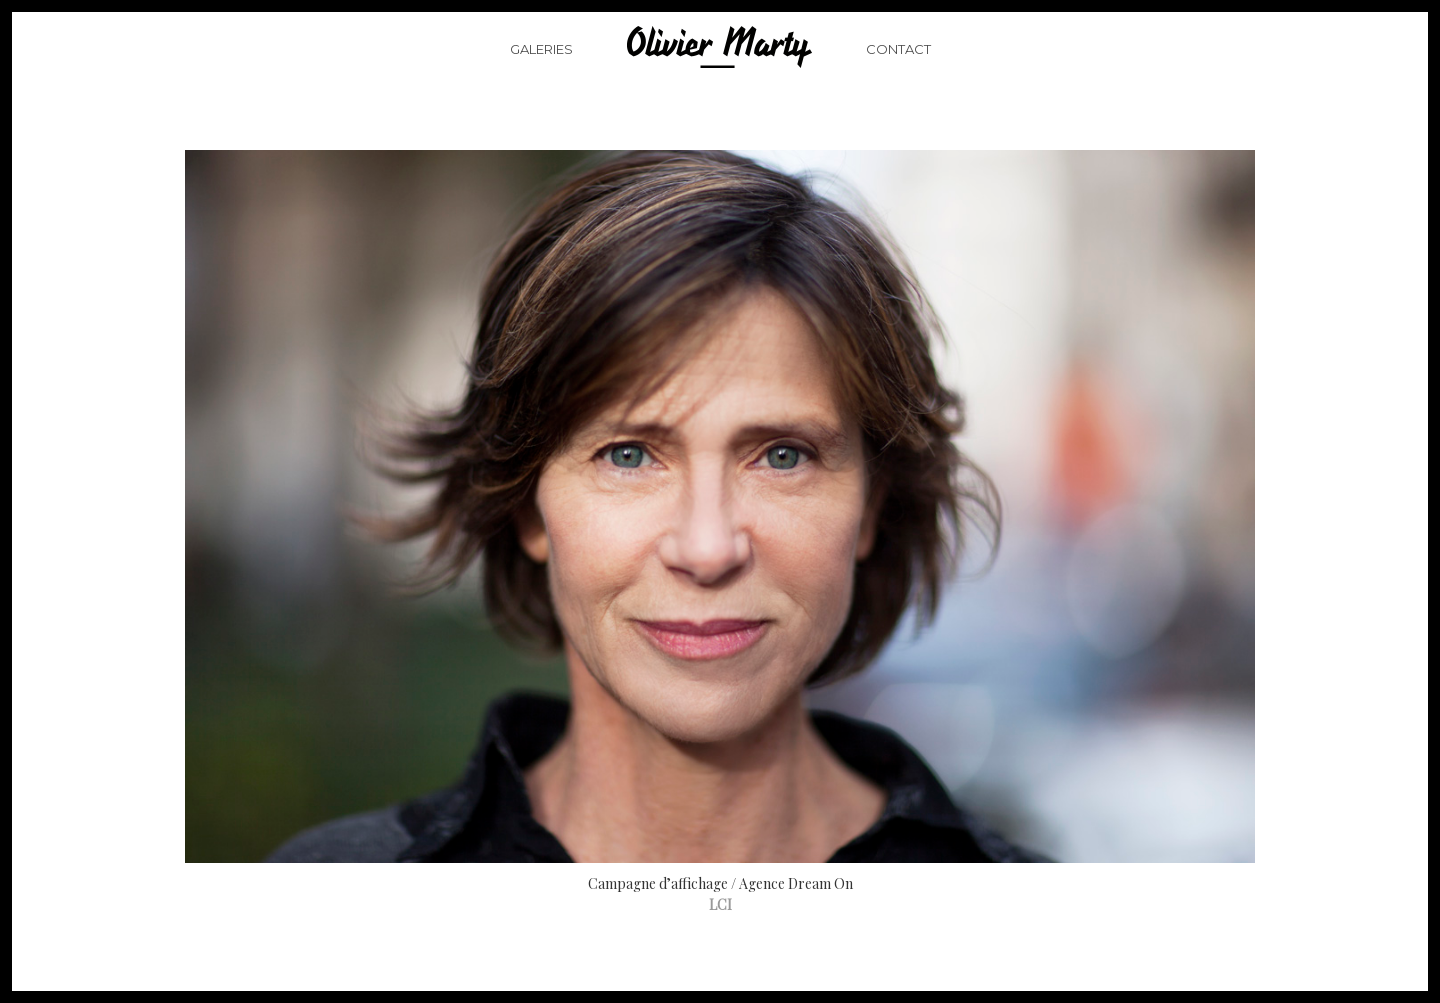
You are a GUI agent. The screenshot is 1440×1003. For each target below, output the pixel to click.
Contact (898, 74)
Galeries (541, 74)
